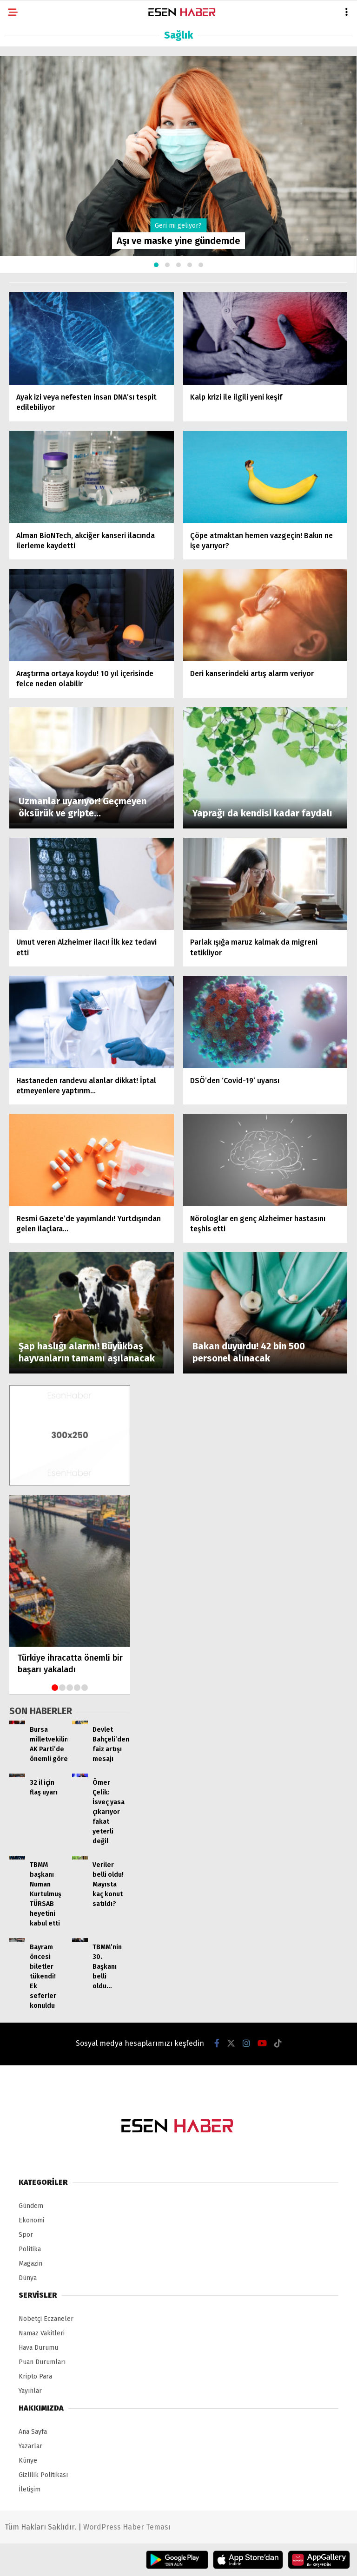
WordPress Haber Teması (127, 2527)
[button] (156, 264)
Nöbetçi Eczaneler (46, 2319)
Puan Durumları (42, 2362)
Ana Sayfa (33, 2432)
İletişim (29, 2489)
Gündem (31, 2206)
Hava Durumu (38, 2348)
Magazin (30, 2263)
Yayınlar (30, 2391)
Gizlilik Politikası (43, 2475)
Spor (26, 2235)
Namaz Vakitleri (42, 2333)
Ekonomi (31, 2220)
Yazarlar (30, 2446)
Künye (28, 2460)
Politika (30, 2249)
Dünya (28, 2278)
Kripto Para (35, 2376)
